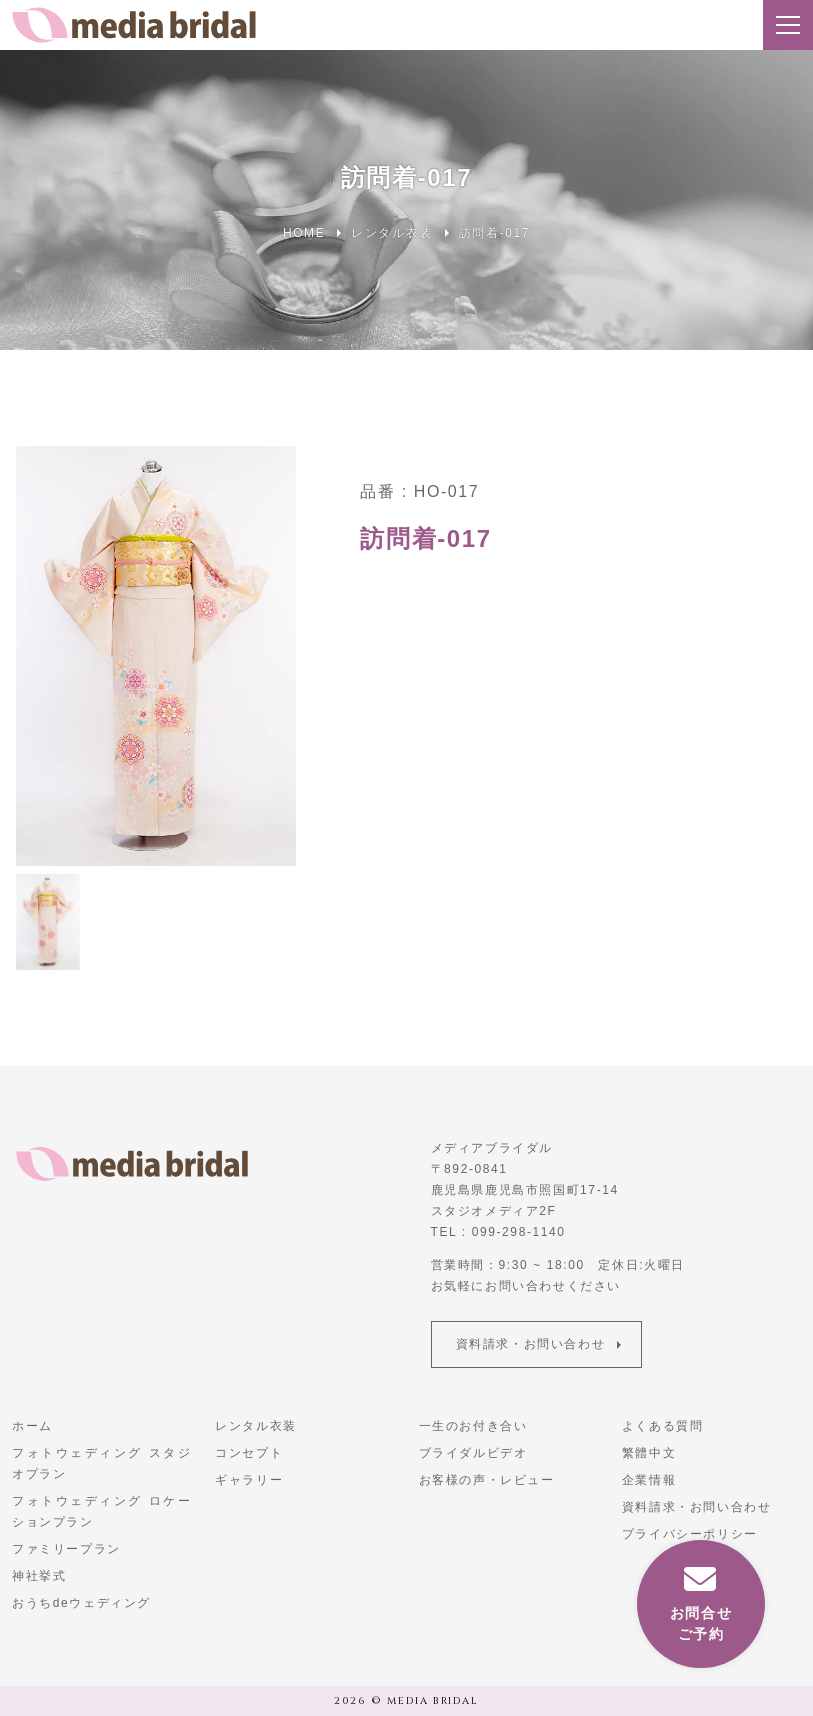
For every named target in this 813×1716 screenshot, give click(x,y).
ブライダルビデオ (473, 1453)
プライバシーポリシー (690, 1534)
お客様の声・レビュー (487, 1480)
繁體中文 (649, 1453)
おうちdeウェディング (81, 1603)
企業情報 (649, 1480)
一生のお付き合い (473, 1426)
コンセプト (249, 1453)
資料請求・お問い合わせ (531, 1344)
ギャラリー (249, 1480)
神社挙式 (39, 1576)
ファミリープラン (66, 1549)
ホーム (32, 1426)
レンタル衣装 (256, 1426)
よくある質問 (663, 1426)
